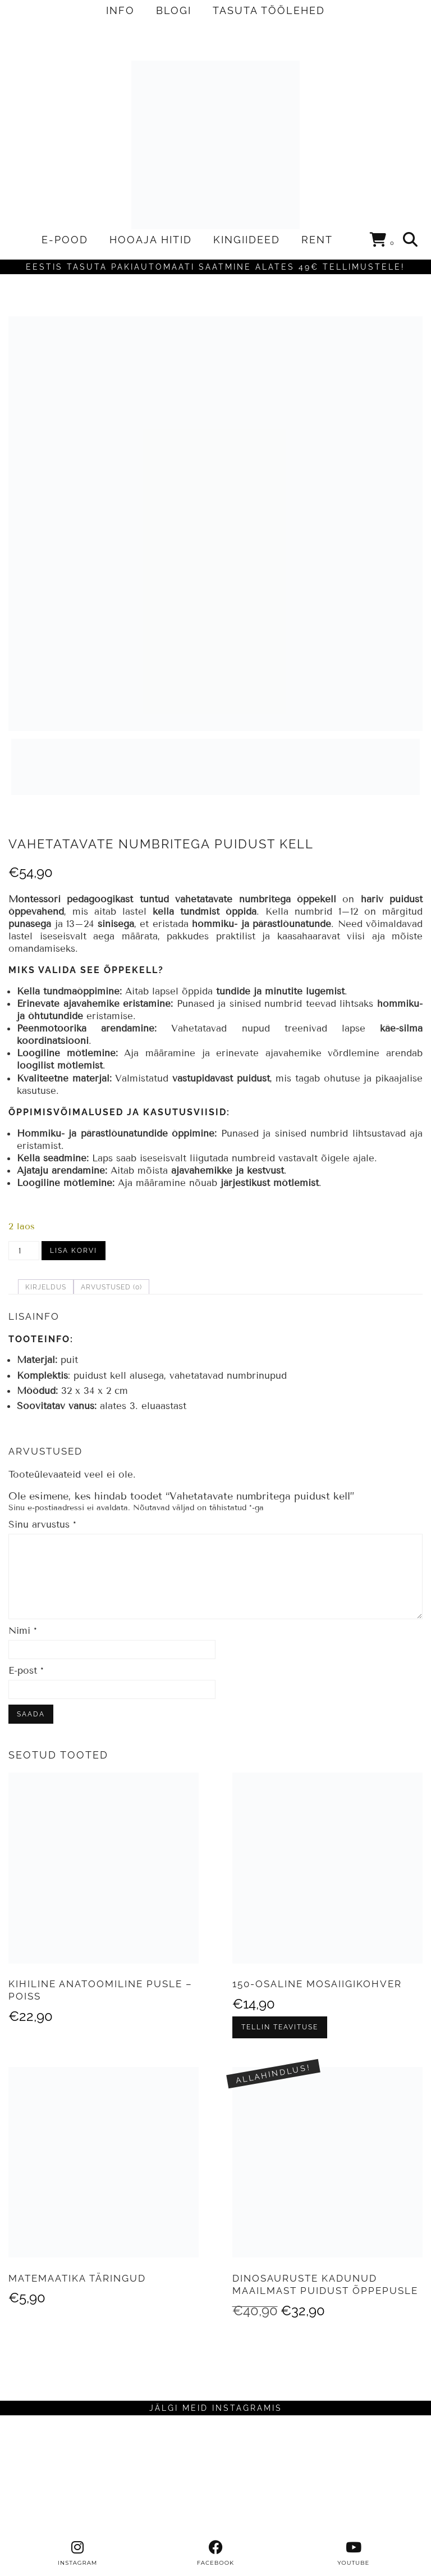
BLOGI (173, 10)
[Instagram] (54, 2478)
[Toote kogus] (23, 1250)
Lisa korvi (73, 1251)
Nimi (22, 1631)
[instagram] (77, 2553)
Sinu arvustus (42, 1524)
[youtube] (354, 2553)
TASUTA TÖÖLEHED (269, 10)
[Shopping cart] (382, 241)
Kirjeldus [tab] (45, 1287)
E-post (26, 1671)
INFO (120, 10)
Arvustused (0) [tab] (111, 1287)
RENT (317, 240)
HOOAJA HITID (150, 240)
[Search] (411, 240)
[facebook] (215, 2553)
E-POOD (65, 240)
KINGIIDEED (246, 240)
